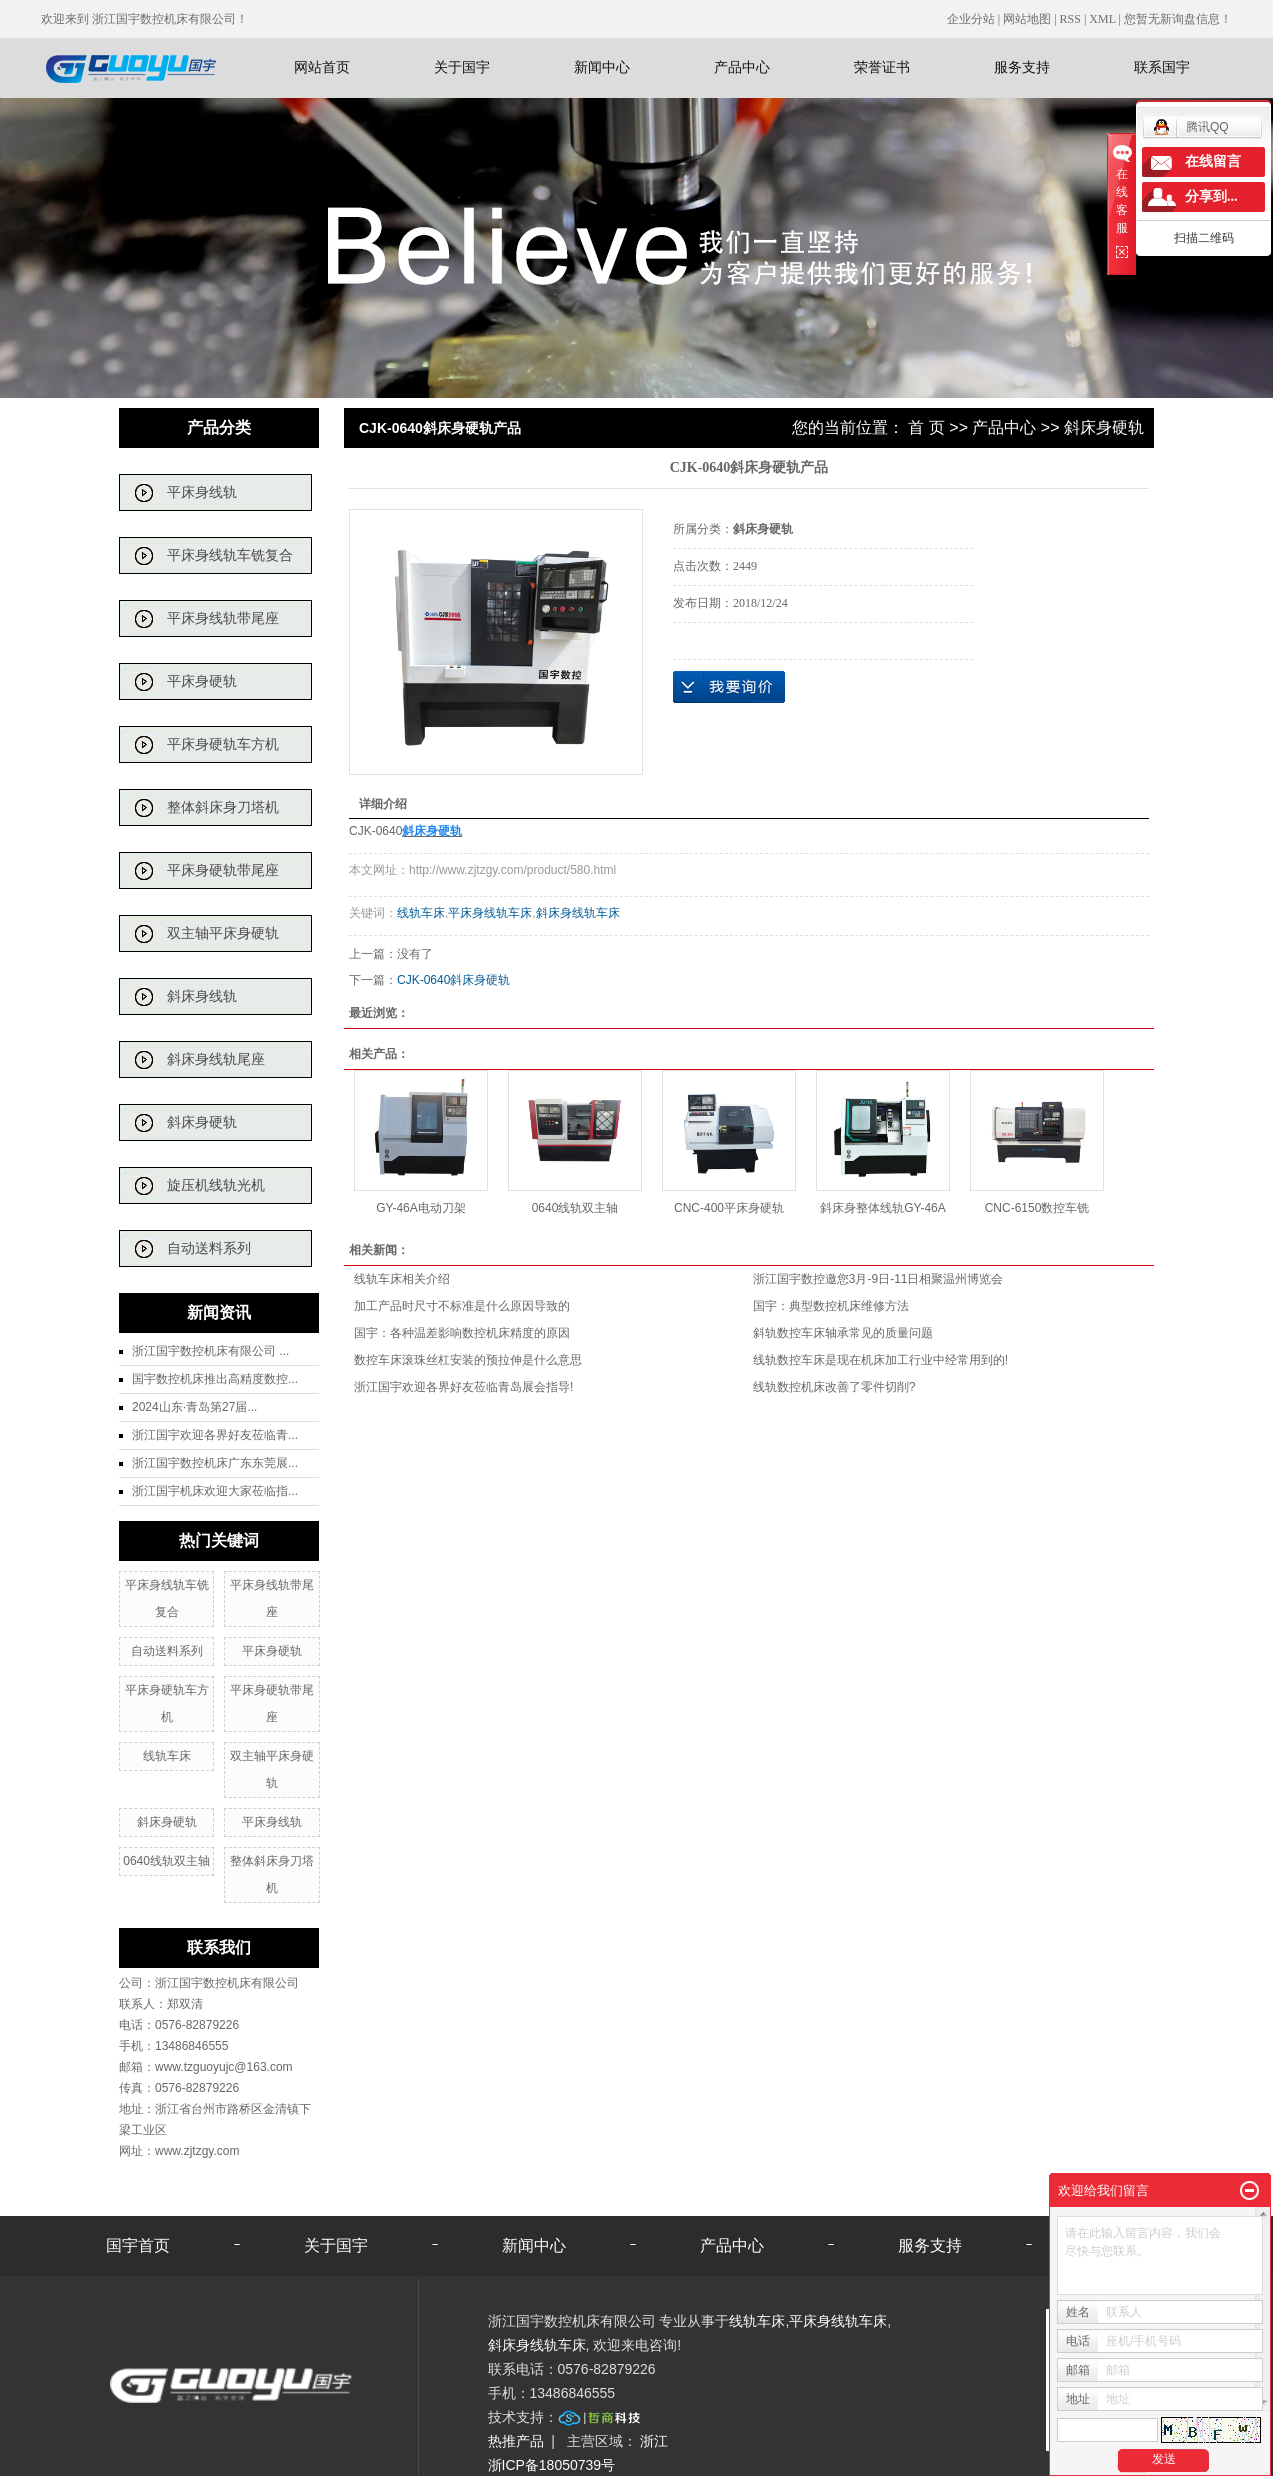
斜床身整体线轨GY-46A (883, 1208)
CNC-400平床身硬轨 (729, 1208)
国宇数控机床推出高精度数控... (215, 1379)
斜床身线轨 (202, 996)
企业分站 (971, 19)
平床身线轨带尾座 (223, 618)
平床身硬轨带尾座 (223, 870)
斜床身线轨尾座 (216, 1059)
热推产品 (516, 2441)
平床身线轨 (202, 492)
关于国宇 (462, 67)
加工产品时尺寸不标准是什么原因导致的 (462, 1306)
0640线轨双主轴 (166, 1861)
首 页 (926, 427)
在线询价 (729, 687)
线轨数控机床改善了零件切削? (834, 1387)
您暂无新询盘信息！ (1178, 19)
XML (1102, 19)
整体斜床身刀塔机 (223, 807)
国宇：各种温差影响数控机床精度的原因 (462, 1333)
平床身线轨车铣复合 (230, 555)
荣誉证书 (882, 67)
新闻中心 (602, 67)
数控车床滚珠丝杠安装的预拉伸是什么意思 (468, 1360)
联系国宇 (1162, 67)
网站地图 (1028, 19)
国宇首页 (138, 2245)
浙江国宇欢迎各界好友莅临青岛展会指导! (463, 1387)
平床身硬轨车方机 (223, 744)
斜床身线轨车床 (578, 913)
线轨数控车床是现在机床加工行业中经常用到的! (880, 1360)
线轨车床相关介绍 (402, 1279)
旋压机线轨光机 (216, 1185)
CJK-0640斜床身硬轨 (453, 980)
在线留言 (1213, 161)
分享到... (1211, 196)
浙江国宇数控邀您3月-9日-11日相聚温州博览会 (878, 1279)
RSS (1070, 19)
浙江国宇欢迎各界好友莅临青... (215, 1435)
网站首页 (322, 67)
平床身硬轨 (202, 681)
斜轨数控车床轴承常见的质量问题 (843, 1333)
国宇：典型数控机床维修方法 (831, 1306)
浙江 (654, 2441)
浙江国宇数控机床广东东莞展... (215, 1463)
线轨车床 (167, 1756)
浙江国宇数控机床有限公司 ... (210, 1351)
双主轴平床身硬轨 (223, 933)
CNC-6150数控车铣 (1037, 1208)
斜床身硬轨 (202, 1122)
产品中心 (742, 67)
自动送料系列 (209, 1248)
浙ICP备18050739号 (552, 2465)
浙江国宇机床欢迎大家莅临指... (215, 1491)
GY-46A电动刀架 (421, 1208)
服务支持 (1022, 67)
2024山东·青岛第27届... (194, 1407)
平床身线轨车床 (490, 913)
